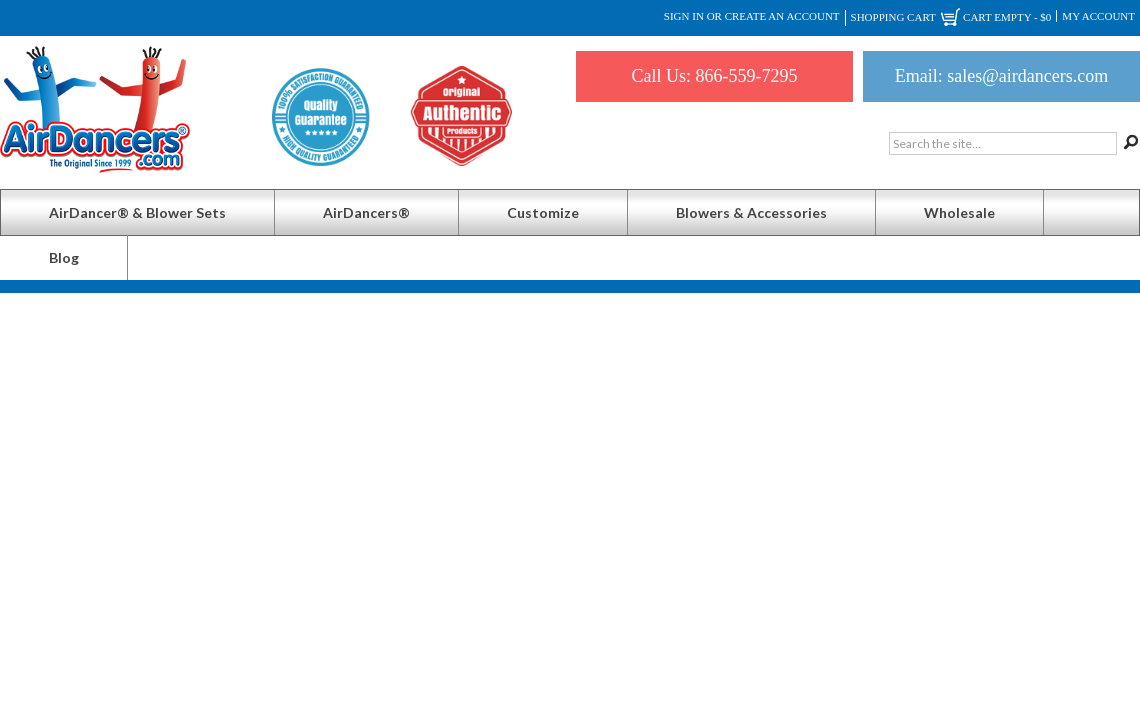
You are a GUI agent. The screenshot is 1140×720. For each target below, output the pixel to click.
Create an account (782, 16)
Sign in (684, 16)
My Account (1098, 16)
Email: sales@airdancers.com (1002, 76)
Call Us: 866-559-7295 (715, 76)
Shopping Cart (951, 18)
